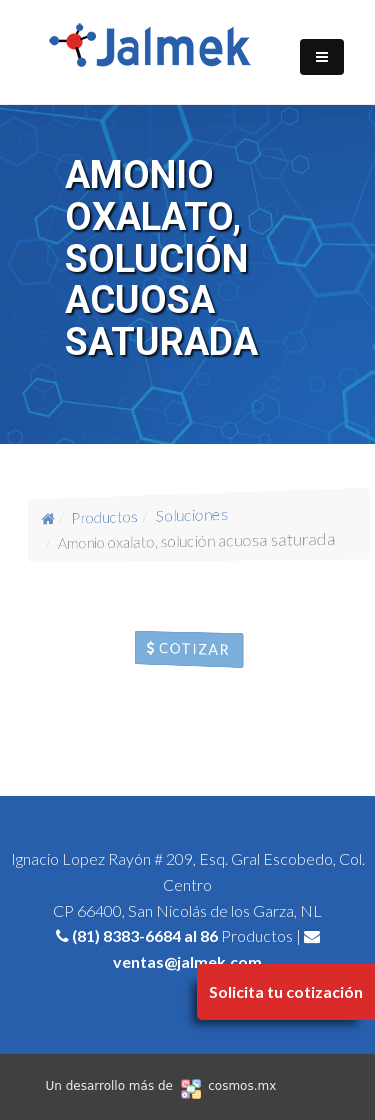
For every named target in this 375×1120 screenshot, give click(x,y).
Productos (104, 516)
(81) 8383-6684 (126, 935)
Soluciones (192, 514)
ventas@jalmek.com (187, 961)
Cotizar (188, 649)
